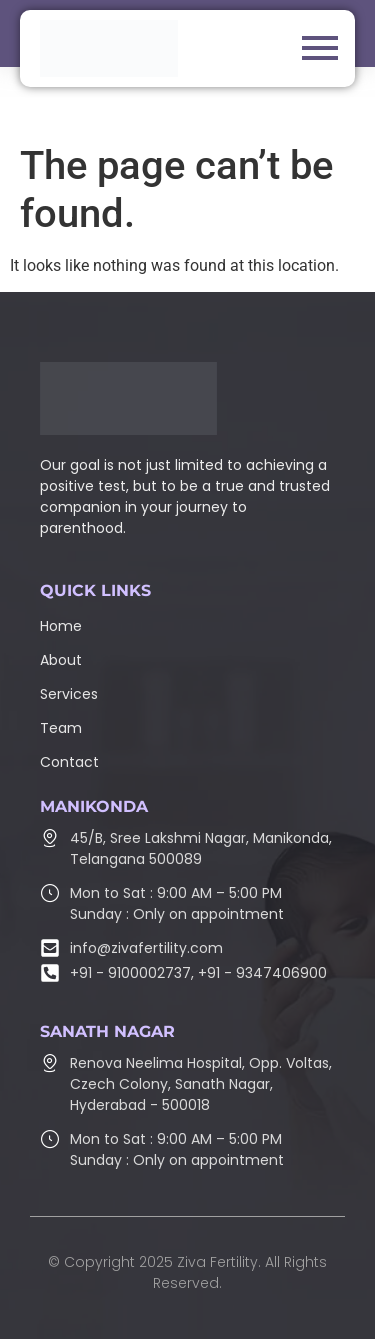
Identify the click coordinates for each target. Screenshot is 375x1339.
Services (69, 694)
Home (61, 626)
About (61, 660)
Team (61, 728)
